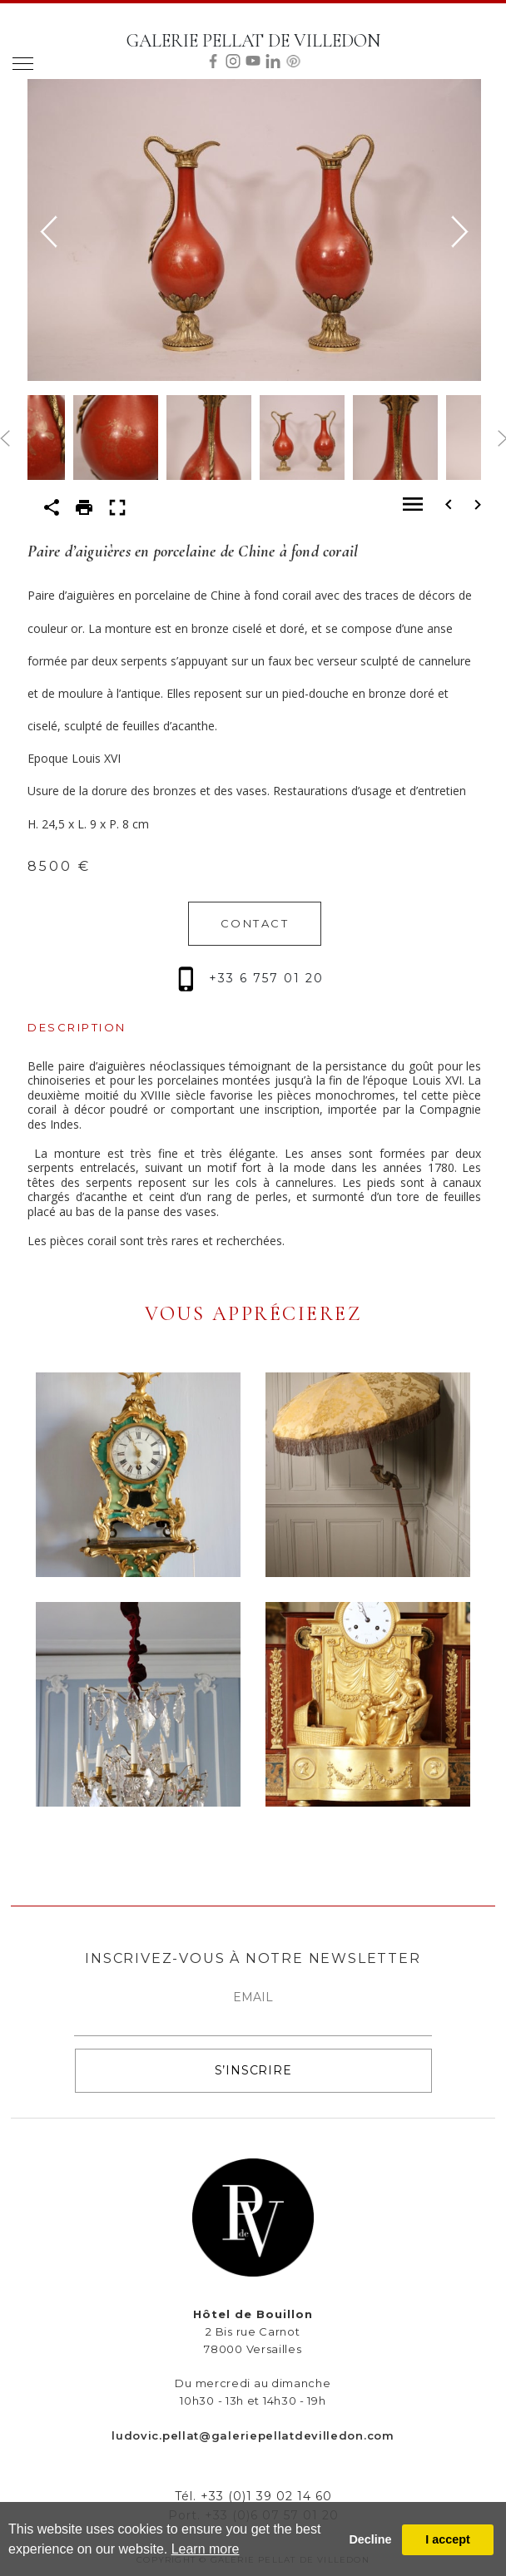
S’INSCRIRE (253, 2070)
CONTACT (255, 923)
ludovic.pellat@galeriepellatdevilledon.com (253, 2435)
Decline (370, 2539)
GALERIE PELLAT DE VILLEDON (253, 41)
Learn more (205, 2549)
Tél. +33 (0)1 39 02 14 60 (253, 2496)
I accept (447, 2539)
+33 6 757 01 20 (251, 978)
